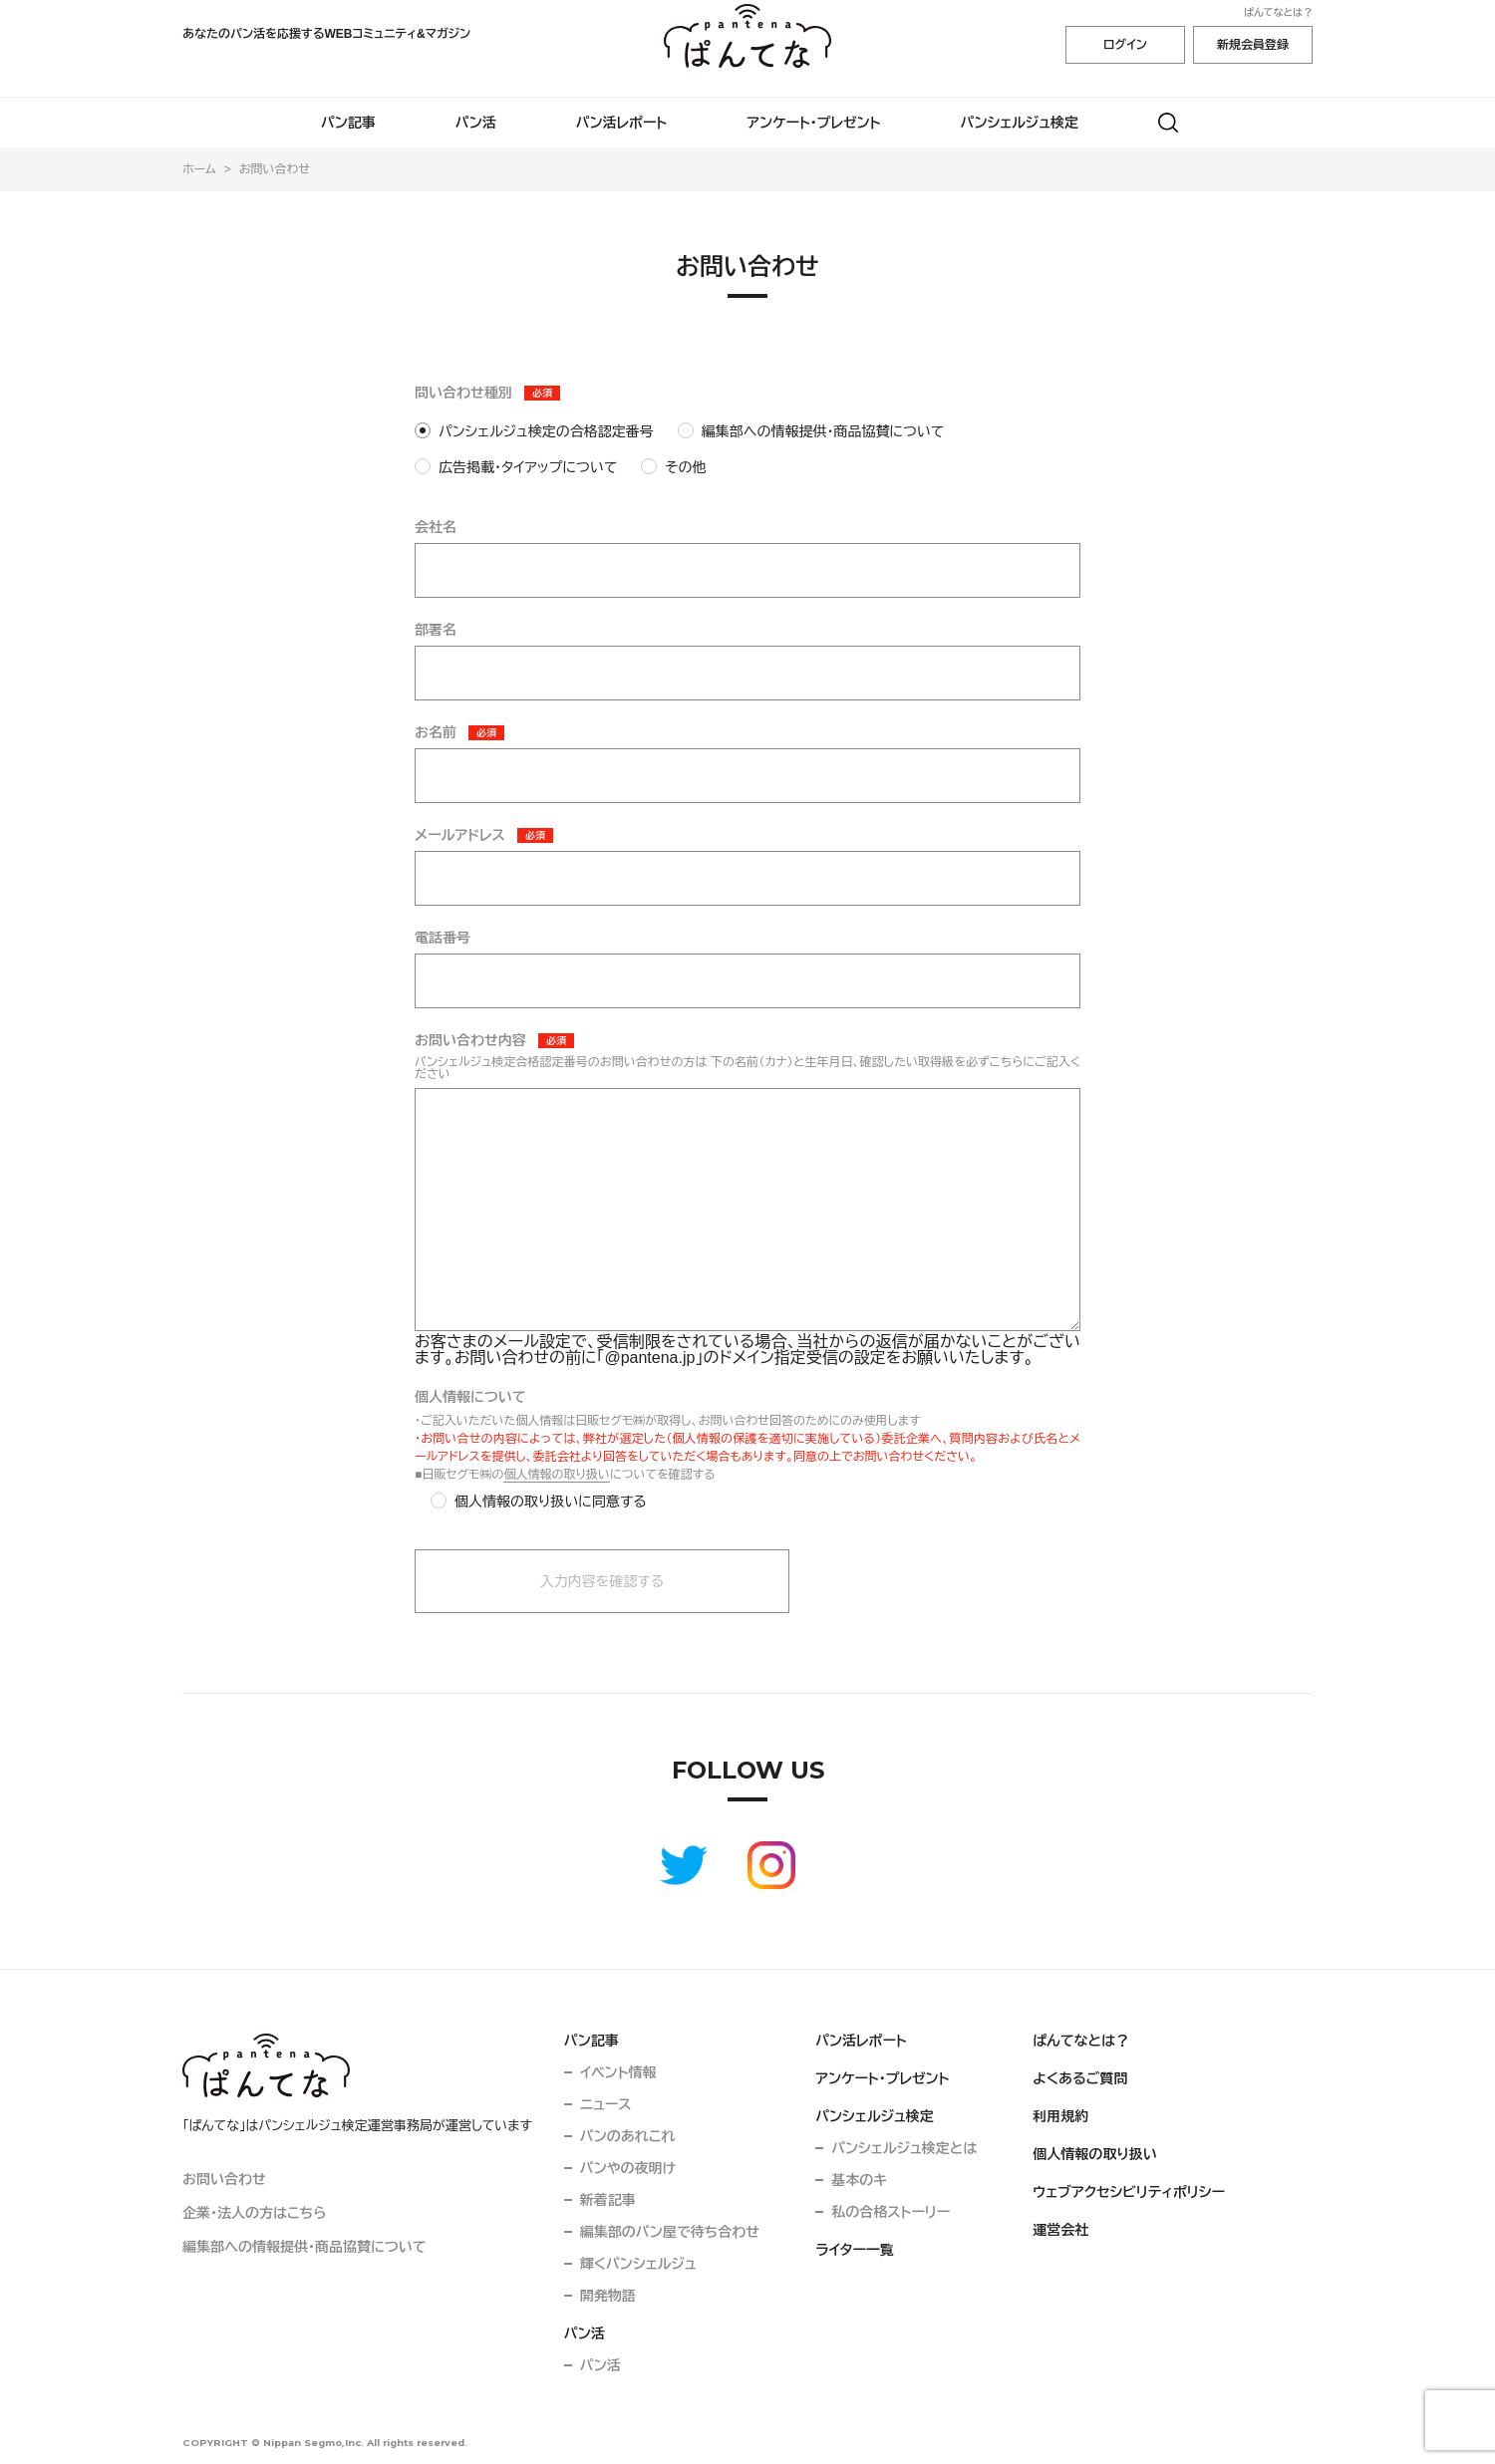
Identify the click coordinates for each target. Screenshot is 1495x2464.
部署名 (435, 630)
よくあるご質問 (1080, 2078)
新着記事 (608, 2200)
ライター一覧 (854, 2250)
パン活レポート (622, 123)
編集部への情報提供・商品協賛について (304, 2247)
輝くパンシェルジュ (638, 2264)
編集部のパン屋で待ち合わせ (669, 2232)
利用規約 (1060, 2116)
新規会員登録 (1253, 45)
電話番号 (442, 938)
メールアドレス (460, 835)
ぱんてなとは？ (1278, 12)
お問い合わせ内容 (470, 1040)
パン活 (475, 123)
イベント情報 (618, 2072)
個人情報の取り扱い (556, 1475)
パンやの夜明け (628, 2168)
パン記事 (348, 123)
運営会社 (1060, 2230)
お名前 (435, 732)
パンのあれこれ (628, 2136)
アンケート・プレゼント (813, 123)
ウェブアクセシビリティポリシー (1129, 2192)
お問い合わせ (224, 2179)
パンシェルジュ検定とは (904, 2148)
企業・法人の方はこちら (254, 2213)
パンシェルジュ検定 (1020, 123)
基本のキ (859, 2180)
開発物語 (608, 2296)
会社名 (435, 527)
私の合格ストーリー (890, 2212)
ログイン (1125, 45)
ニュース (606, 2104)
